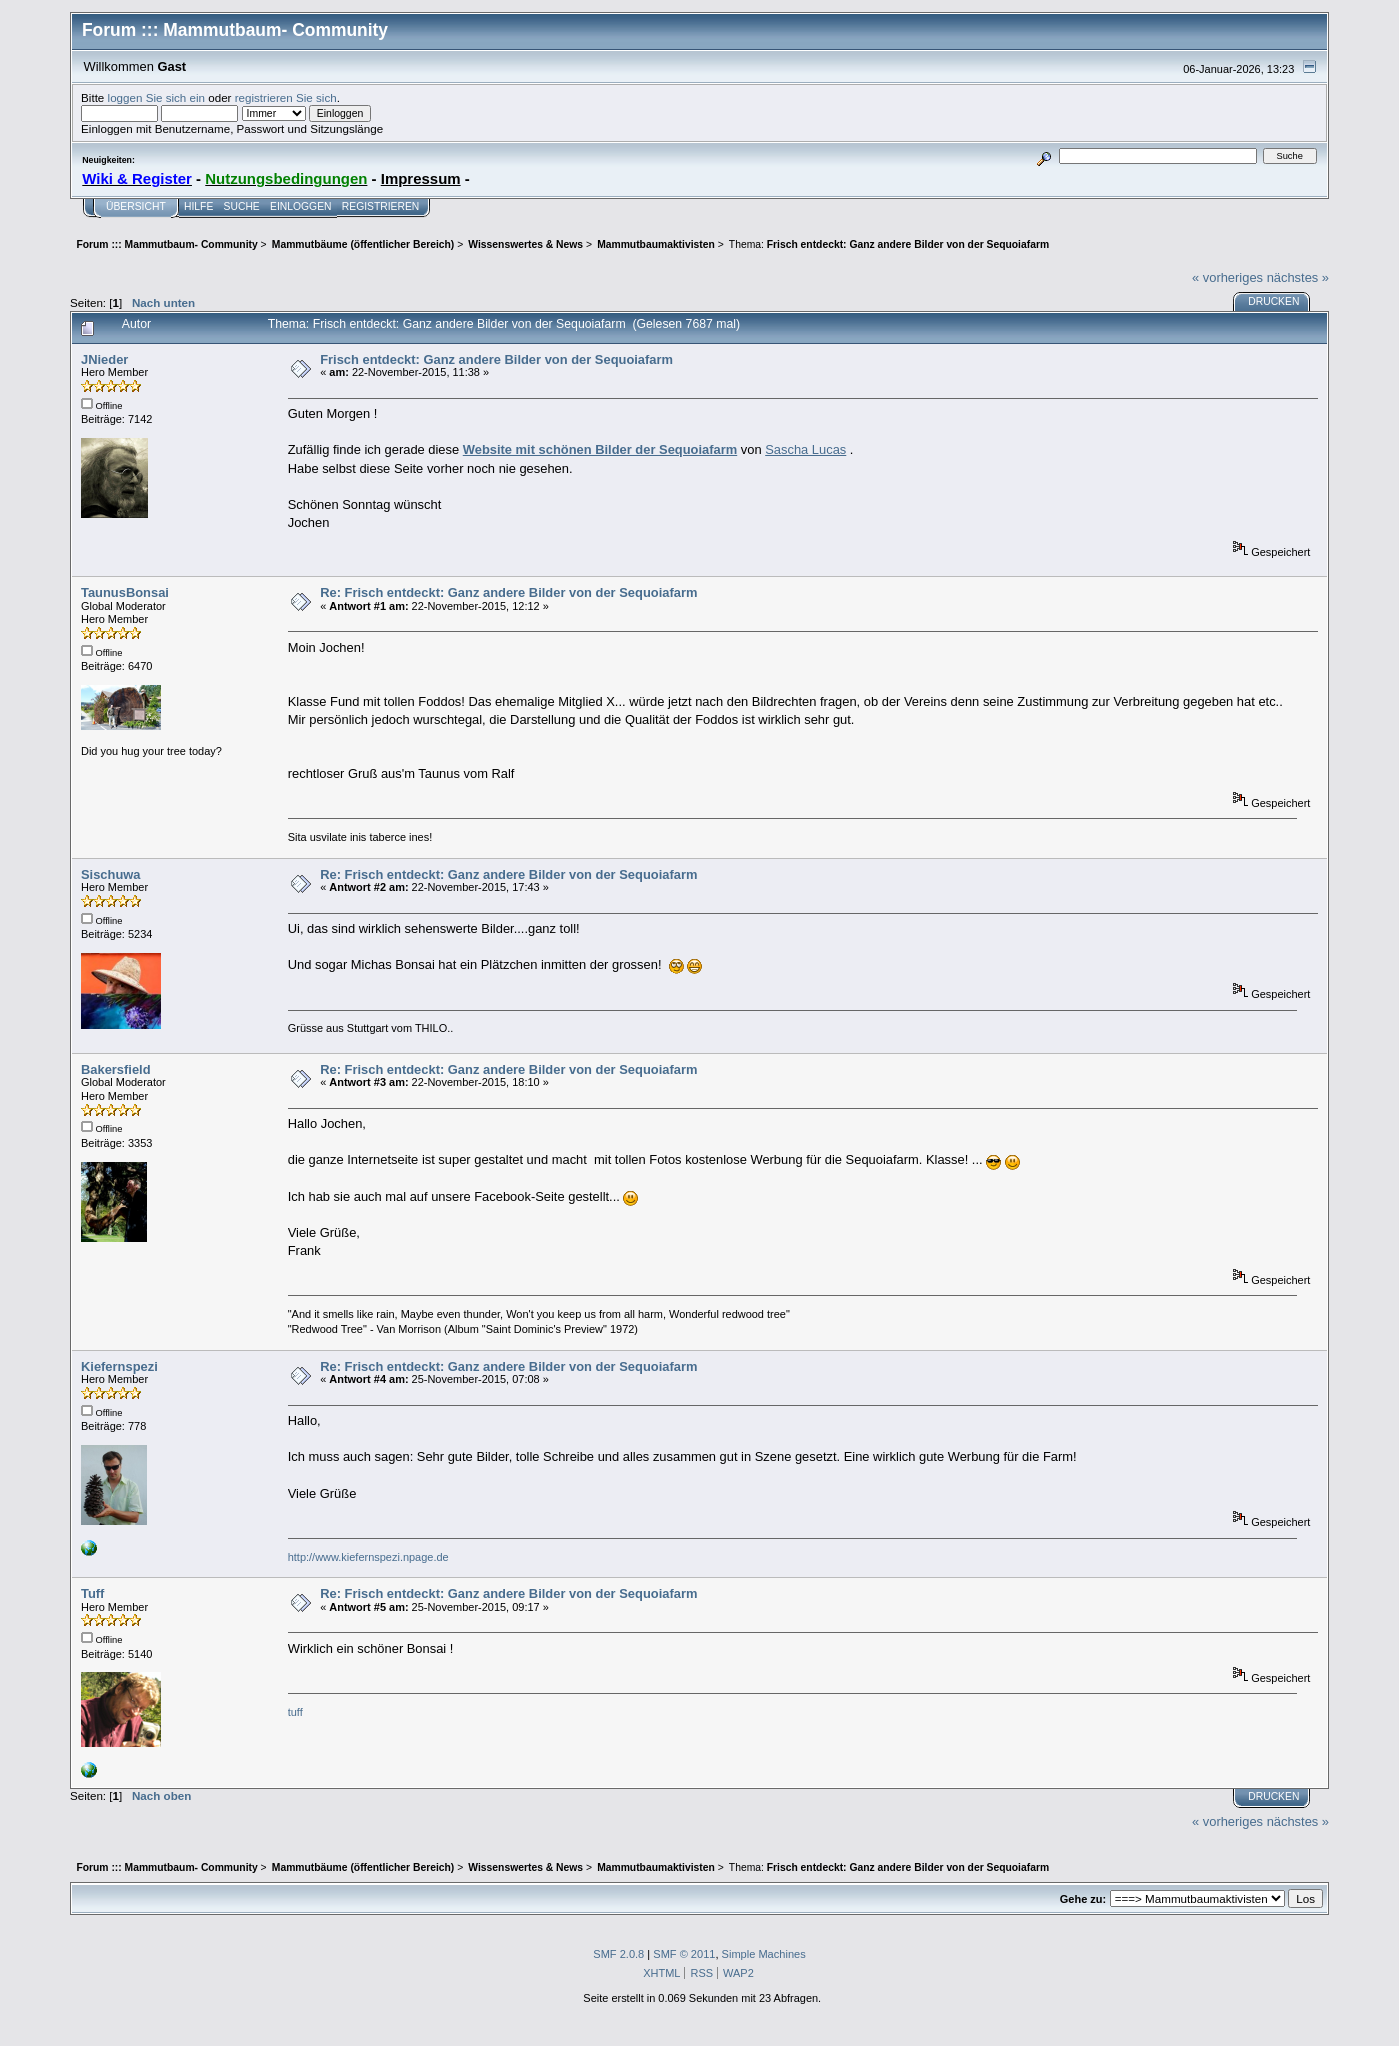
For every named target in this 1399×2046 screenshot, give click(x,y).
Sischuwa (111, 874)
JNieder (104, 359)
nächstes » (1298, 277)
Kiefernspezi (119, 1366)
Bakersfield (116, 1069)
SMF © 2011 (684, 1954)
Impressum (421, 178)
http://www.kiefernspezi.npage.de (368, 1557)
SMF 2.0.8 (618, 1954)
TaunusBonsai (125, 592)
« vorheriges (1227, 277)
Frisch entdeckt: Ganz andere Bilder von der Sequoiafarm (496, 359)
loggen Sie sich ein (156, 97)
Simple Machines (764, 1954)
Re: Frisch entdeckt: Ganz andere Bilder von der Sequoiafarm (508, 592)
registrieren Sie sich (286, 97)
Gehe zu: (1083, 1899)
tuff (297, 1712)
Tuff (92, 1593)
